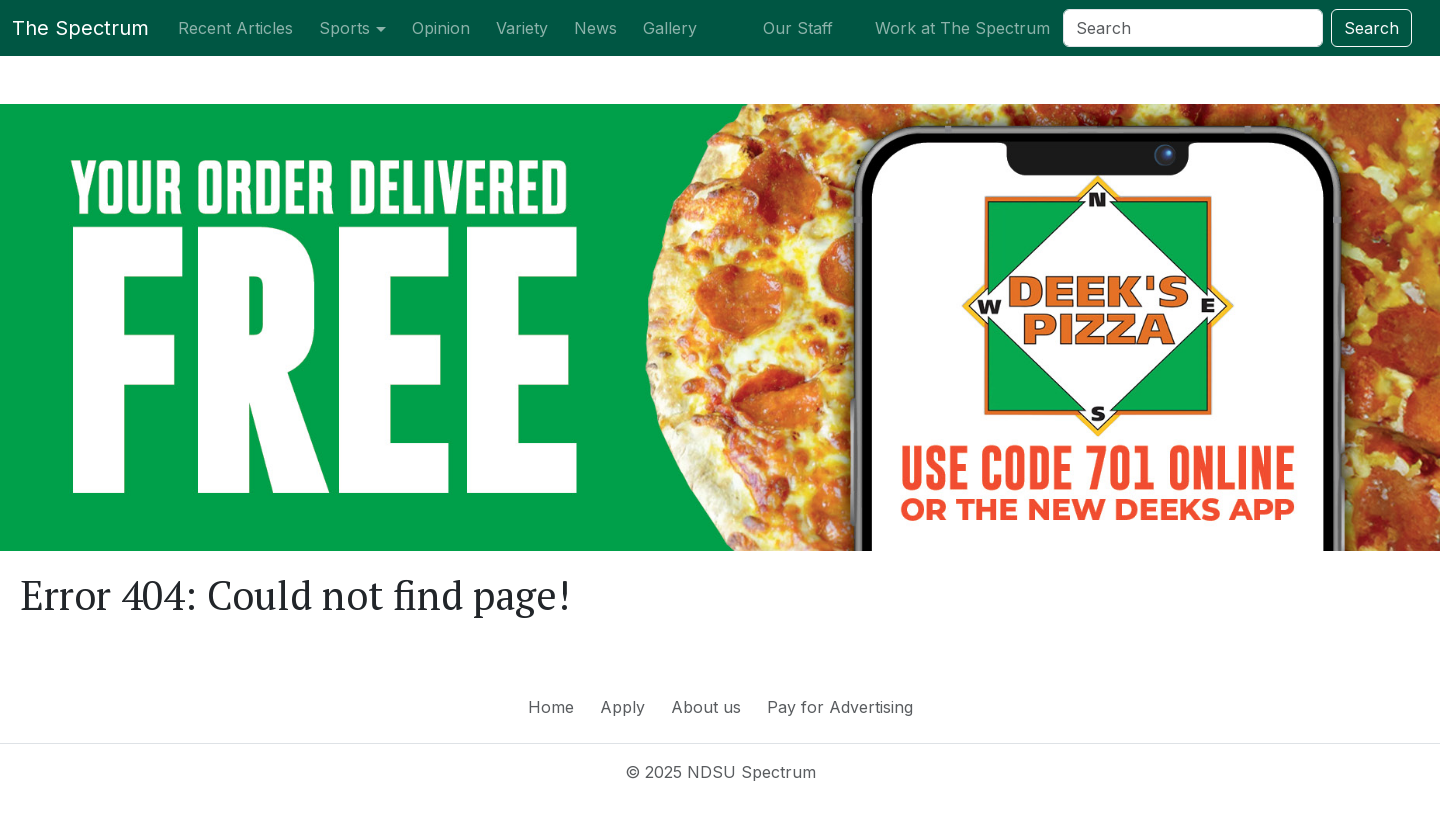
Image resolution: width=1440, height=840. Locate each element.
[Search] (1193, 28)
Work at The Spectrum (962, 28)
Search (1371, 28)
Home (551, 707)
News (595, 28)
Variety (522, 28)
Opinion (441, 28)
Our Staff (798, 28)
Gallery (670, 28)
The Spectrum (80, 28)
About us (706, 707)
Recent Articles (235, 28)
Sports (344, 28)
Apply (622, 707)
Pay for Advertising (840, 707)
